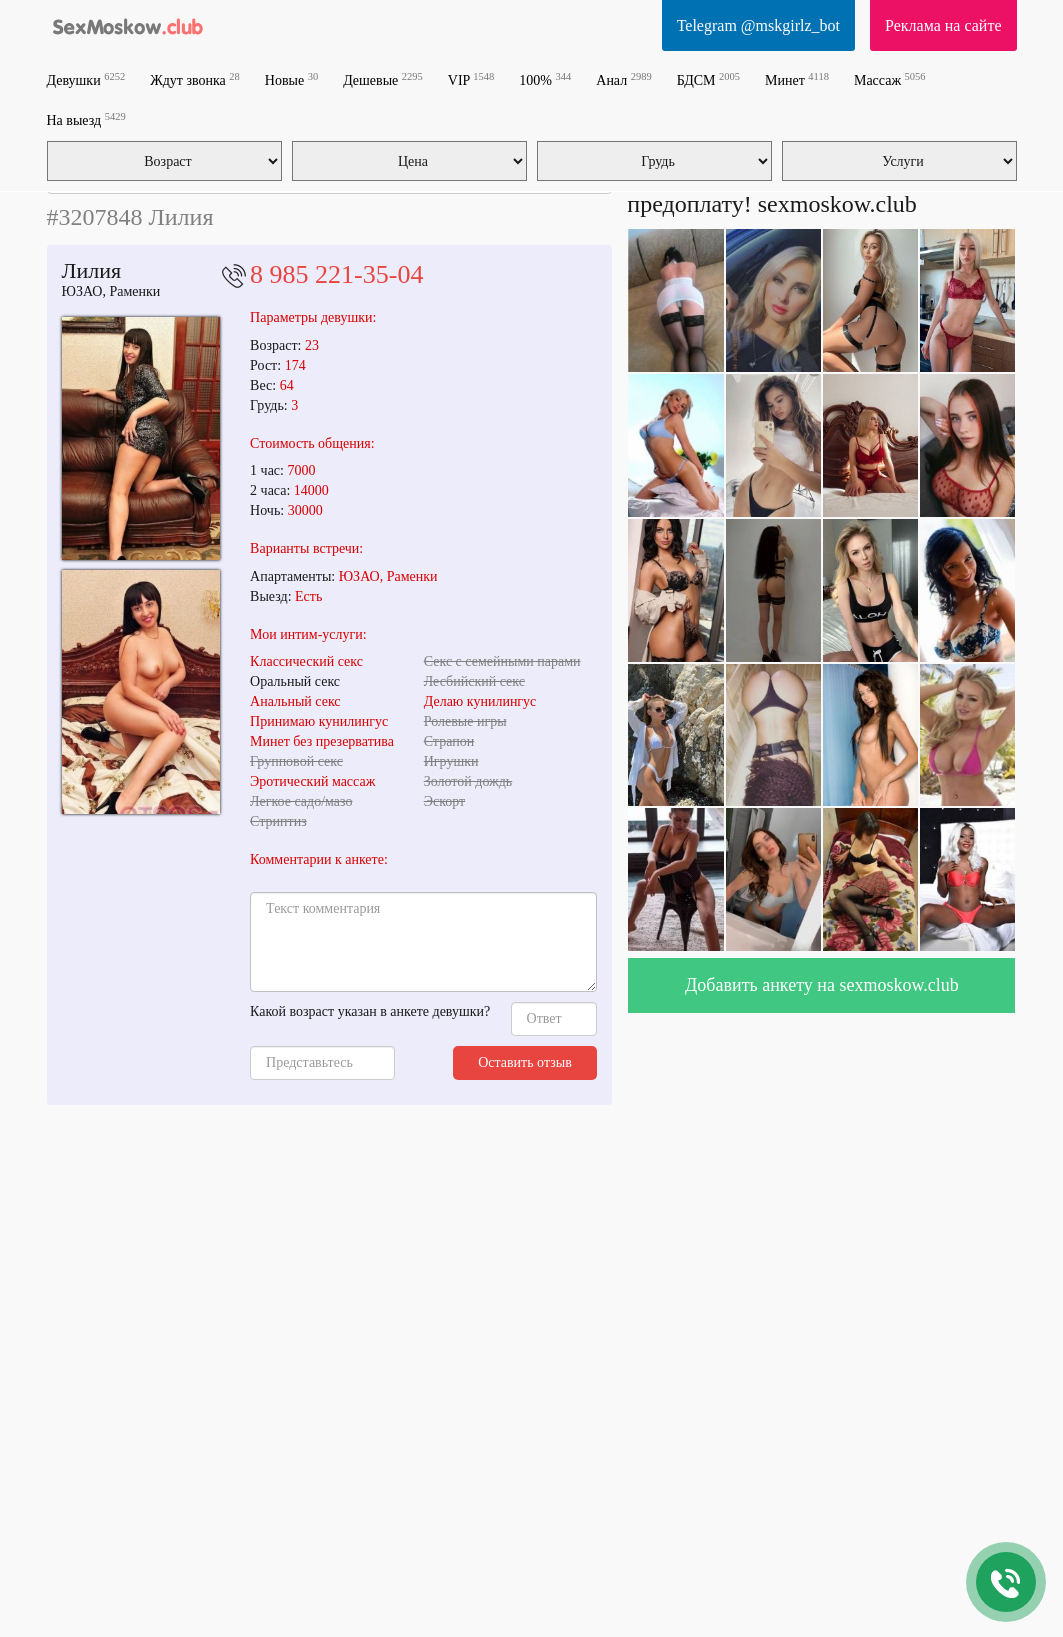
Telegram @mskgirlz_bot (758, 25)
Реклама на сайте (943, 25)
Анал (623, 79)
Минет (797, 79)
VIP (471, 79)
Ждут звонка (195, 79)
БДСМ (708, 79)
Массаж (890, 79)
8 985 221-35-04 (336, 274)
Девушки (86, 79)
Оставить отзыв (525, 1062)
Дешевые (383, 79)
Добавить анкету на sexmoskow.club (822, 985)
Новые (291, 79)
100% (545, 79)
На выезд (86, 119)
